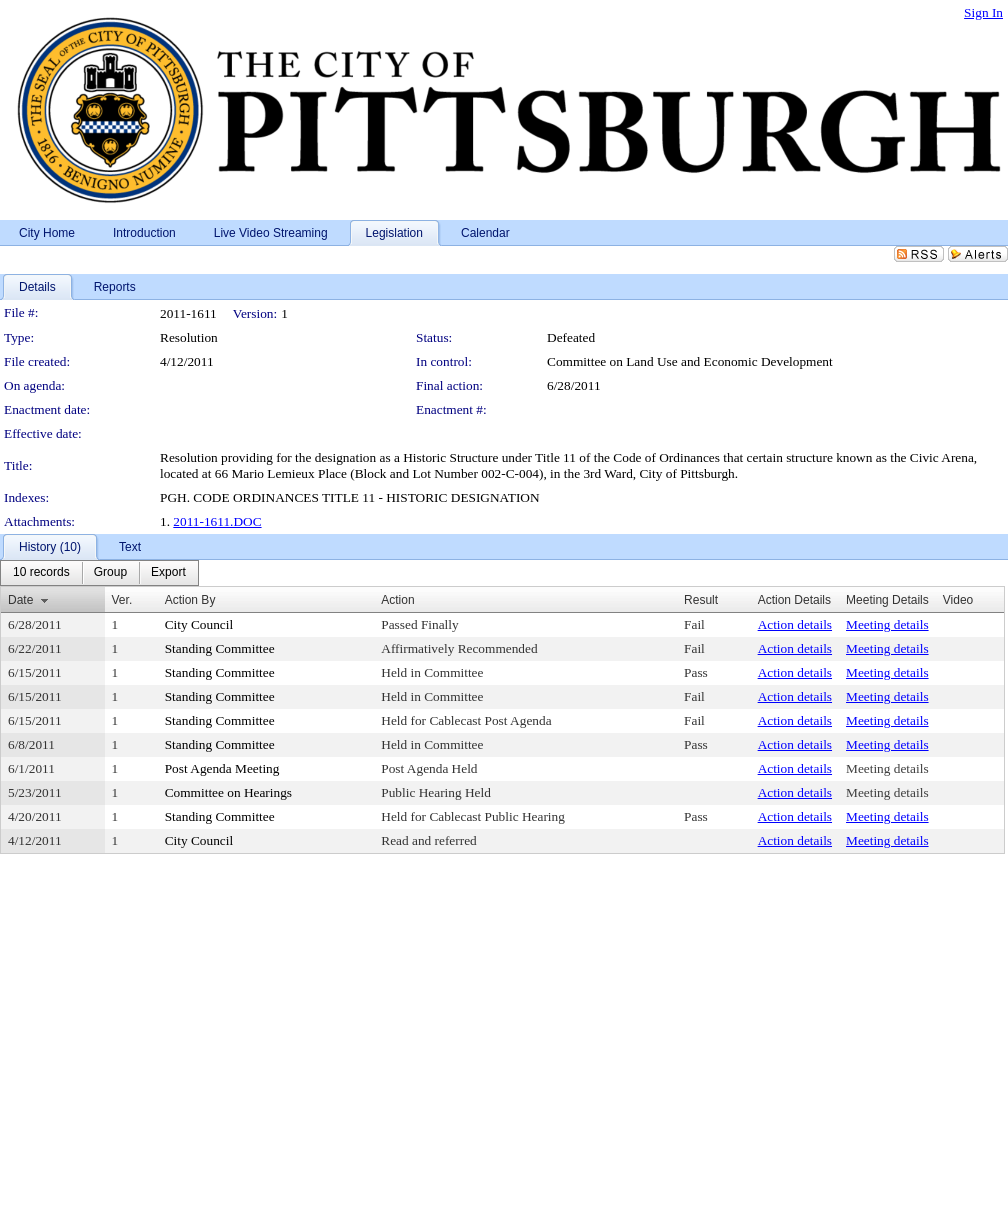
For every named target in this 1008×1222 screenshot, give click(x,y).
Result (701, 600)
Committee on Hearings (228, 792)
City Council (199, 624)
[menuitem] (41, 573)
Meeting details (887, 624)
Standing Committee (220, 648)
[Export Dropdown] (168, 573)
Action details (795, 624)
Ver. (122, 600)
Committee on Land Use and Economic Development (690, 361)
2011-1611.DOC (217, 521)
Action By (190, 600)
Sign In (983, 12)
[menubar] (99, 573)
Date (20, 600)
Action (397, 600)
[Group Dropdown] (110, 573)
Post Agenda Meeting (222, 768)
